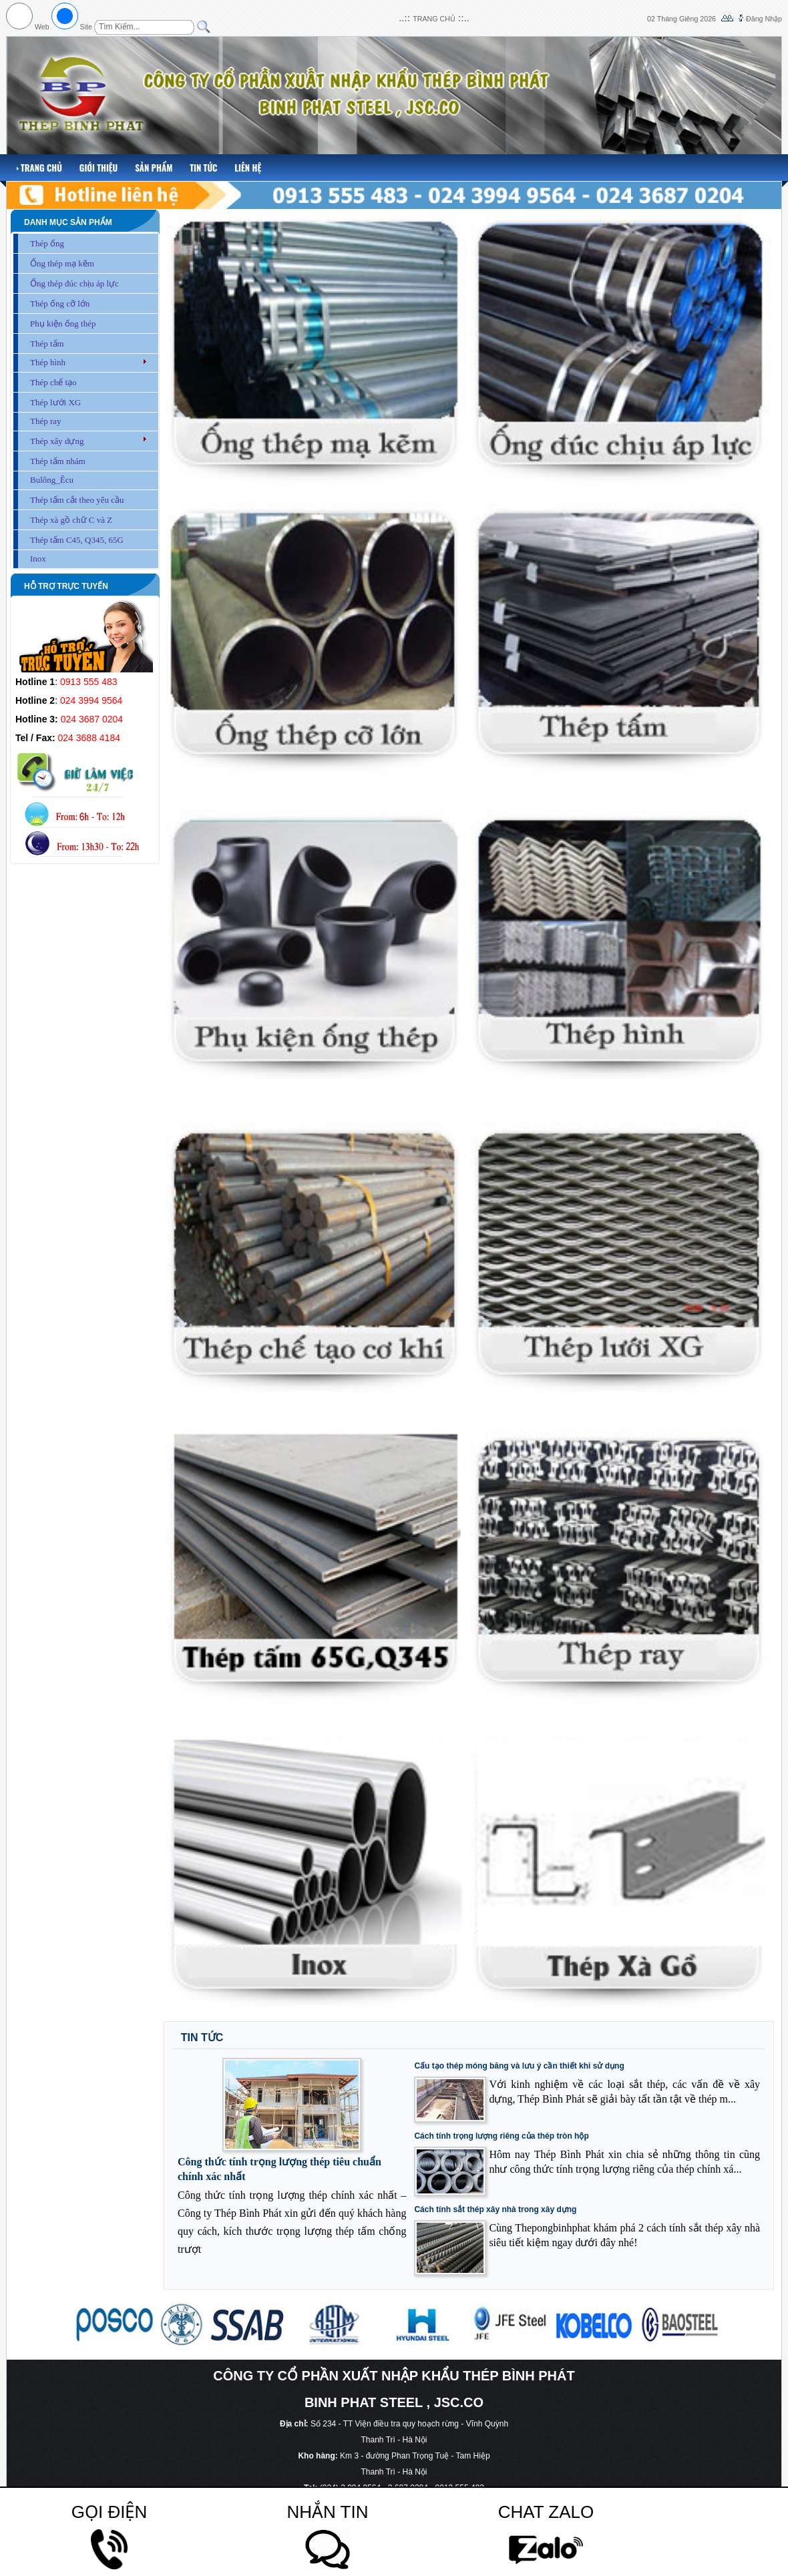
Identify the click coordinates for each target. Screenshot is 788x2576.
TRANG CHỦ (434, 19)
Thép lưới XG (55, 402)
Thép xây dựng (56, 441)
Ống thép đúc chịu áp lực (74, 283)
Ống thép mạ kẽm (62, 263)
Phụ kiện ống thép (62, 323)
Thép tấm (47, 344)
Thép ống (47, 243)
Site (86, 27)
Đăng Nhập (764, 19)
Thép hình (47, 362)
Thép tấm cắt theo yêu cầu (77, 500)
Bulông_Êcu (51, 480)
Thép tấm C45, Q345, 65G (77, 540)
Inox (38, 559)
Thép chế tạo (53, 382)
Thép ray (45, 421)
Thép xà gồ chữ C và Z (71, 520)
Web (42, 27)
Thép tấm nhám (57, 461)
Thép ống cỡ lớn (59, 303)
